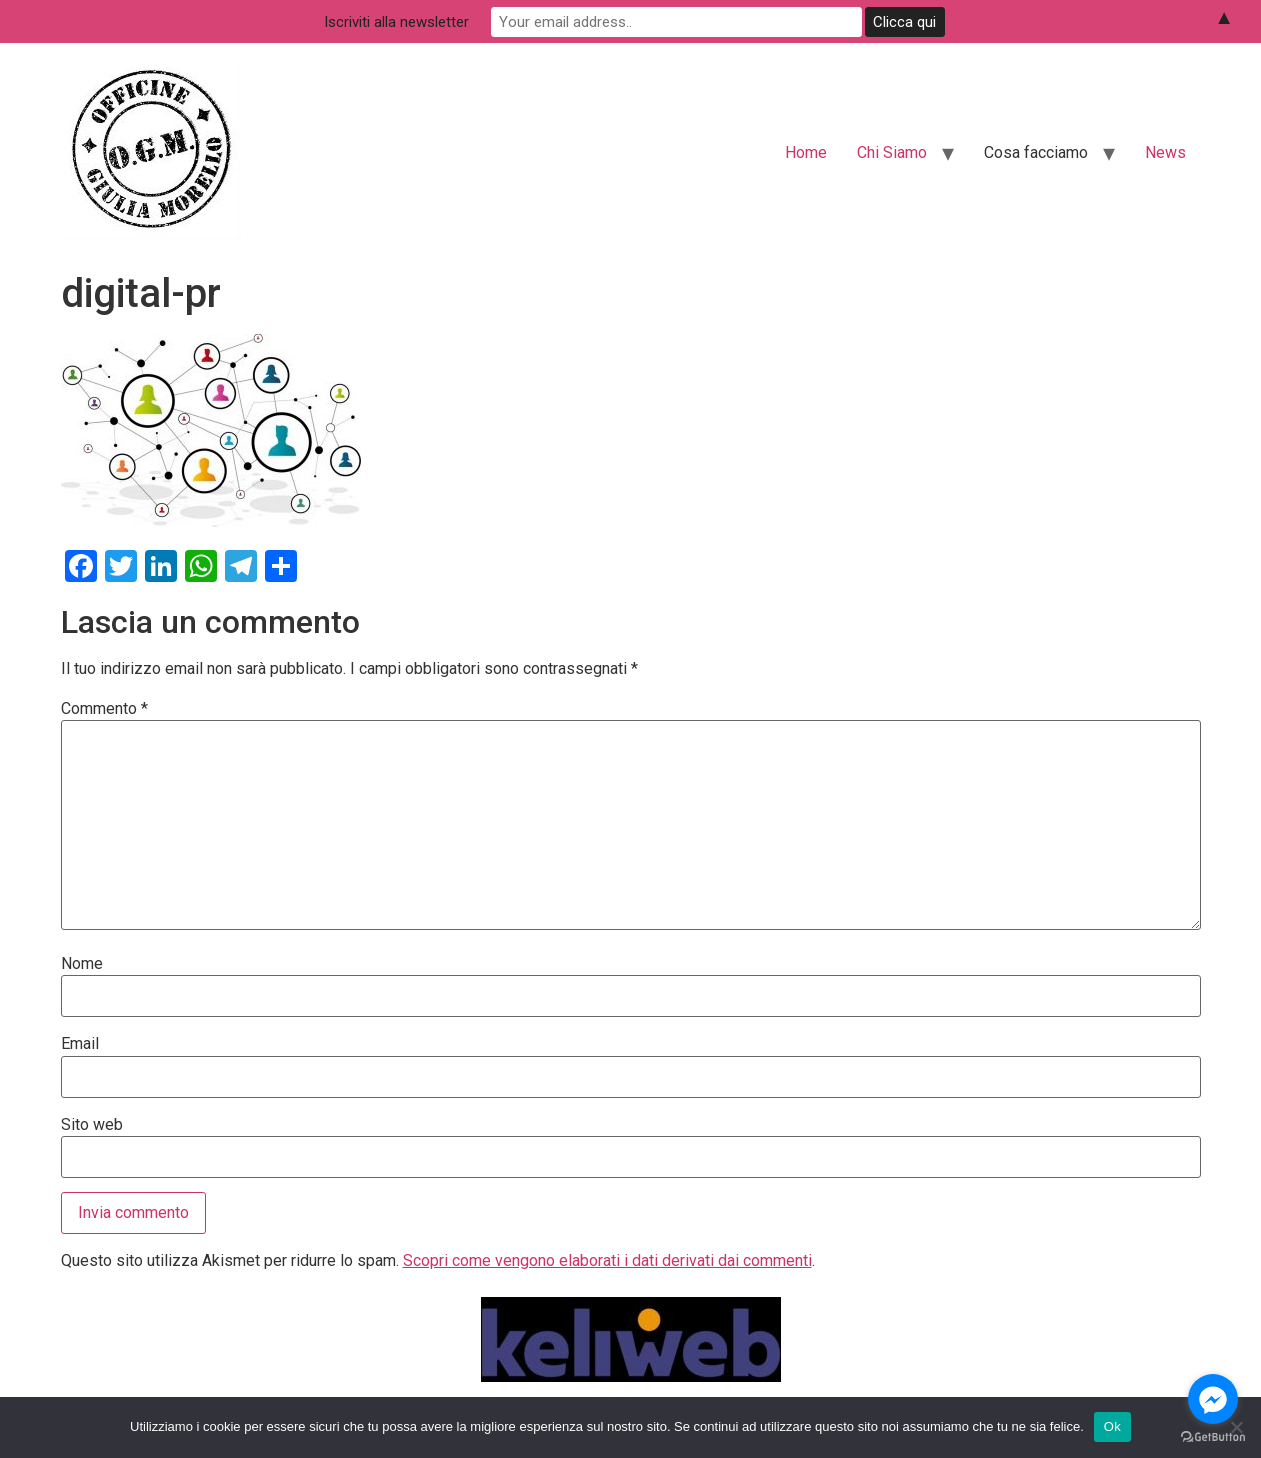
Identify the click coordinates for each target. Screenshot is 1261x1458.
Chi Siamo (892, 152)
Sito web (92, 1125)
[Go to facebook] (1213, 1399)
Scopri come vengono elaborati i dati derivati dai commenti (607, 1260)
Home (806, 152)
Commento (104, 709)
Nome (82, 964)
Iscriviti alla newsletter (461, 21)
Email (80, 1044)
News (1165, 152)
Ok (1112, 1426)
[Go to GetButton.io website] (1213, 1437)
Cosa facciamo (1036, 152)
